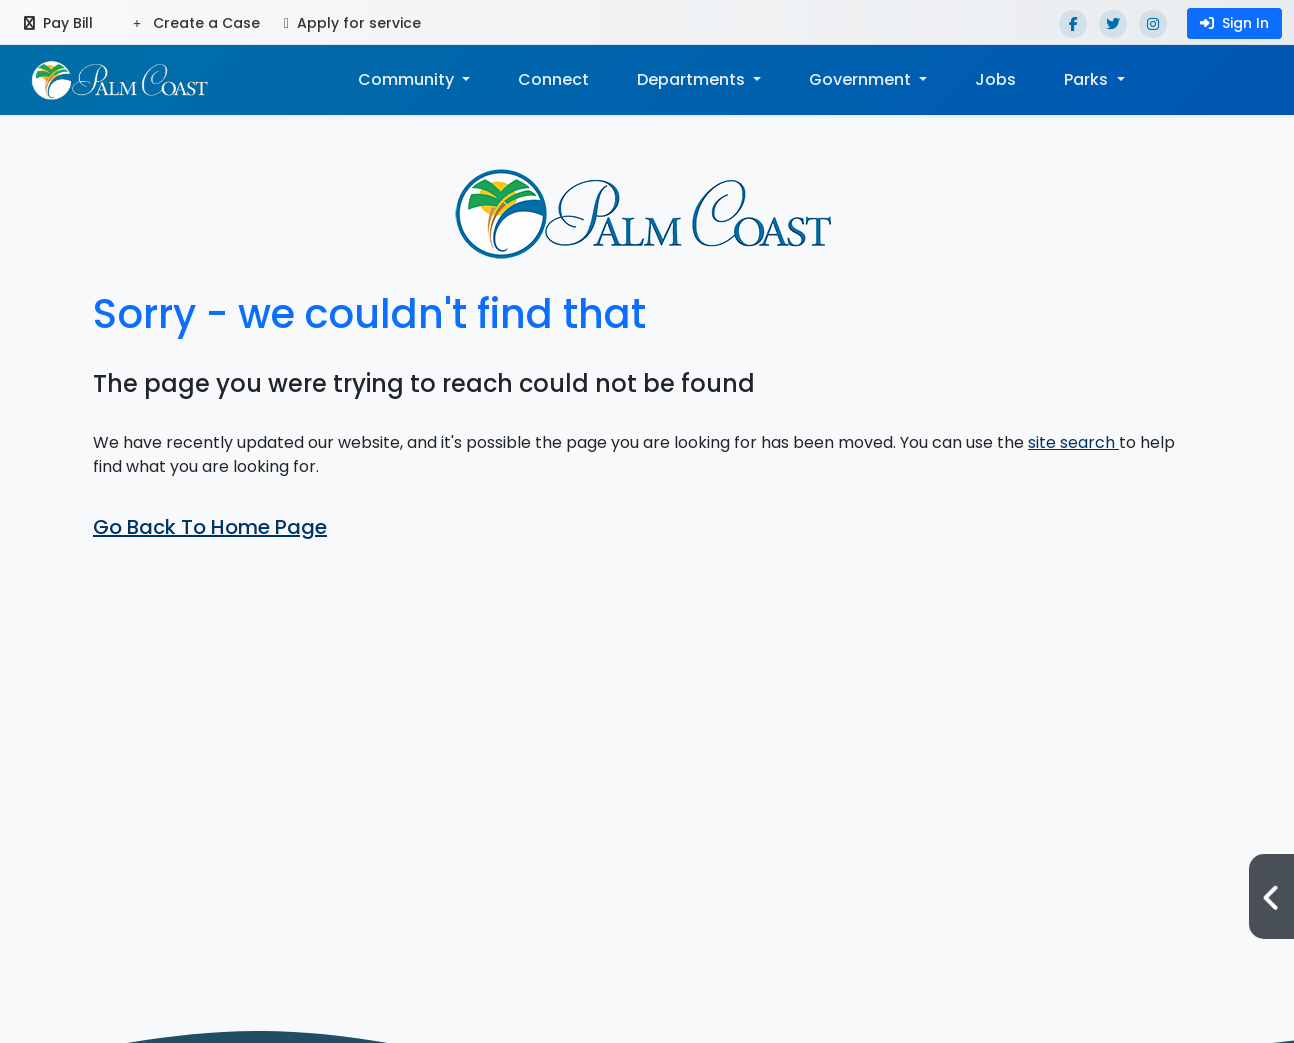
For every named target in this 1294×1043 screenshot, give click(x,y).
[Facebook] (1073, 24)
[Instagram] (1153, 24)
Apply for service (352, 23)
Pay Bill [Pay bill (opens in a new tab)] (58, 23)
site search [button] (1073, 442)
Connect (553, 79)
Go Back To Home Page (210, 527)
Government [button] (862, 79)
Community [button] (408, 79)
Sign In (1234, 23)
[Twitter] (1113, 24)
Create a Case (196, 23)
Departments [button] (693, 79)
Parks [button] (1088, 79)
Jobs (995, 79)
